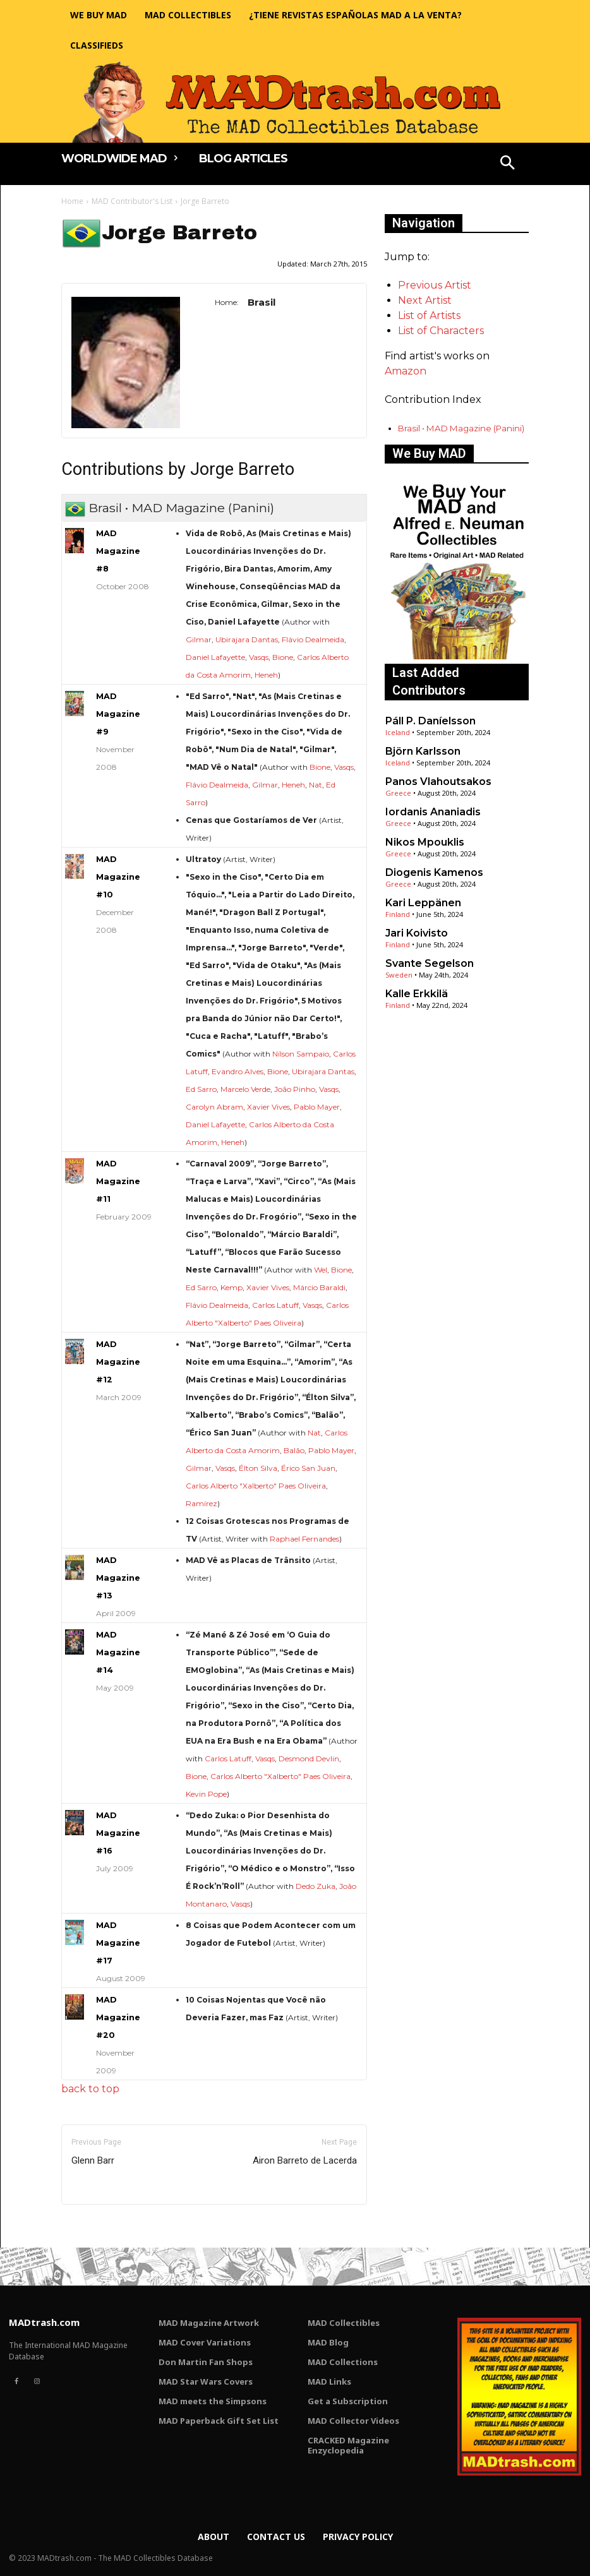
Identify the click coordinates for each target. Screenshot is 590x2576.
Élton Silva (258, 1468)
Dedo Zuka (315, 1886)
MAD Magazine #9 (118, 714)
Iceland (397, 732)
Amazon (405, 371)
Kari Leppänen (423, 903)
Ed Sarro (201, 1089)
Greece (398, 793)
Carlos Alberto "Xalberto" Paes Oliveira (256, 1485)
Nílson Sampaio (300, 1053)
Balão (294, 1450)
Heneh (266, 675)
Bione (282, 657)
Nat (315, 784)
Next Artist (425, 300)
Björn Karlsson (423, 751)
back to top (90, 2089)
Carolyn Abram (214, 1106)
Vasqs (258, 657)
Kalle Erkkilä (416, 994)
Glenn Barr (92, 2160)
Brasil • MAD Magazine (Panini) (461, 428)
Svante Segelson (429, 963)
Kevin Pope (206, 1794)
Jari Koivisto (416, 933)
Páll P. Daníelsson (430, 721)
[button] (507, 164)
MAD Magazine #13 (118, 1577)
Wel (320, 1269)
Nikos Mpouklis (424, 842)
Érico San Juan (308, 1468)
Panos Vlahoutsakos (438, 782)
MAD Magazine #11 (118, 1181)
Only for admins (105, 2226)
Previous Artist (434, 285)
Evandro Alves (237, 1071)
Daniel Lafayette (215, 657)
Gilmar (199, 639)
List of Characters (441, 331)
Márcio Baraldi (319, 1287)
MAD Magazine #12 (118, 1361)
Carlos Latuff (275, 1305)
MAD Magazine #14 (118, 1652)
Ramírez (201, 1503)
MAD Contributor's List (132, 201)
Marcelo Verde (245, 1089)
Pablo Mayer (317, 1106)
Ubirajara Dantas (246, 639)
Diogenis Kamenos (434, 872)
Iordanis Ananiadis (433, 812)
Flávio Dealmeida (313, 639)
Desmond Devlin (309, 1758)
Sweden (398, 974)
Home (72, 201)
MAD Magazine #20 (118, 2017)
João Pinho (294, 1089)
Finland (397, 914)
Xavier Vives (268, 1106)
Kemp (231, 1287)
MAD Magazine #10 (118, 876)
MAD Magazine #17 (118, 1942)
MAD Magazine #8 (118, 551)
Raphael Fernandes (304, 1538)
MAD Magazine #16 (118, 1833)
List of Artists (429, 315)
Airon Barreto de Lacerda (305, 2160)
